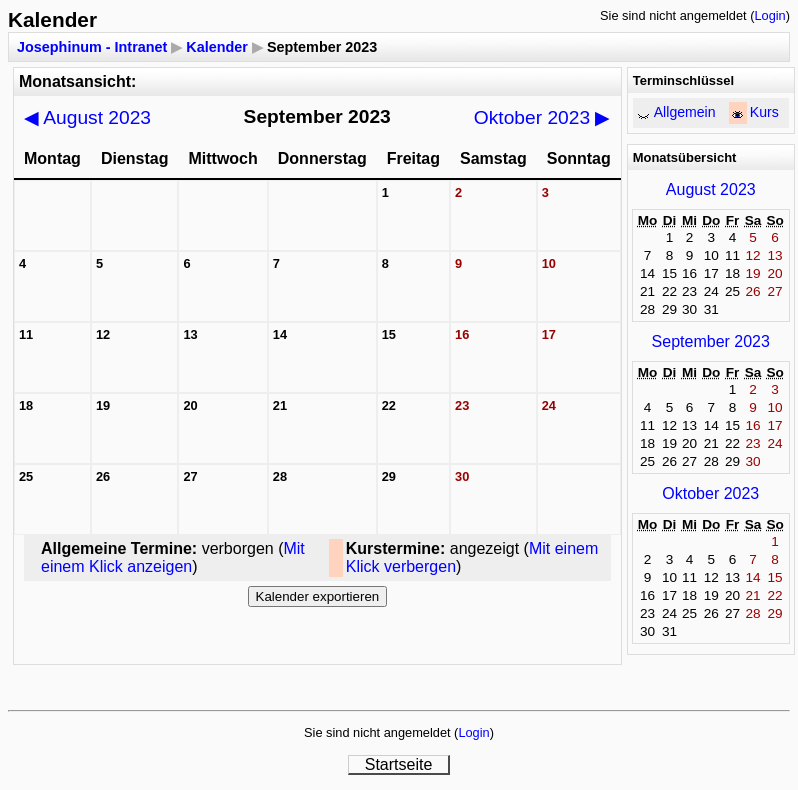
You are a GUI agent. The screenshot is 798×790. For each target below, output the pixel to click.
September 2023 (711, 341)
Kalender (217, 47)
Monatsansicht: (77, 81)
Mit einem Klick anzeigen (173, 557)
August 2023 (87, 117)
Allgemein (685, 112)
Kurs (764, 112)
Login (769, 15)
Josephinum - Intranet (92, 47)
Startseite (399, 764)
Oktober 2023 (542, 117)
